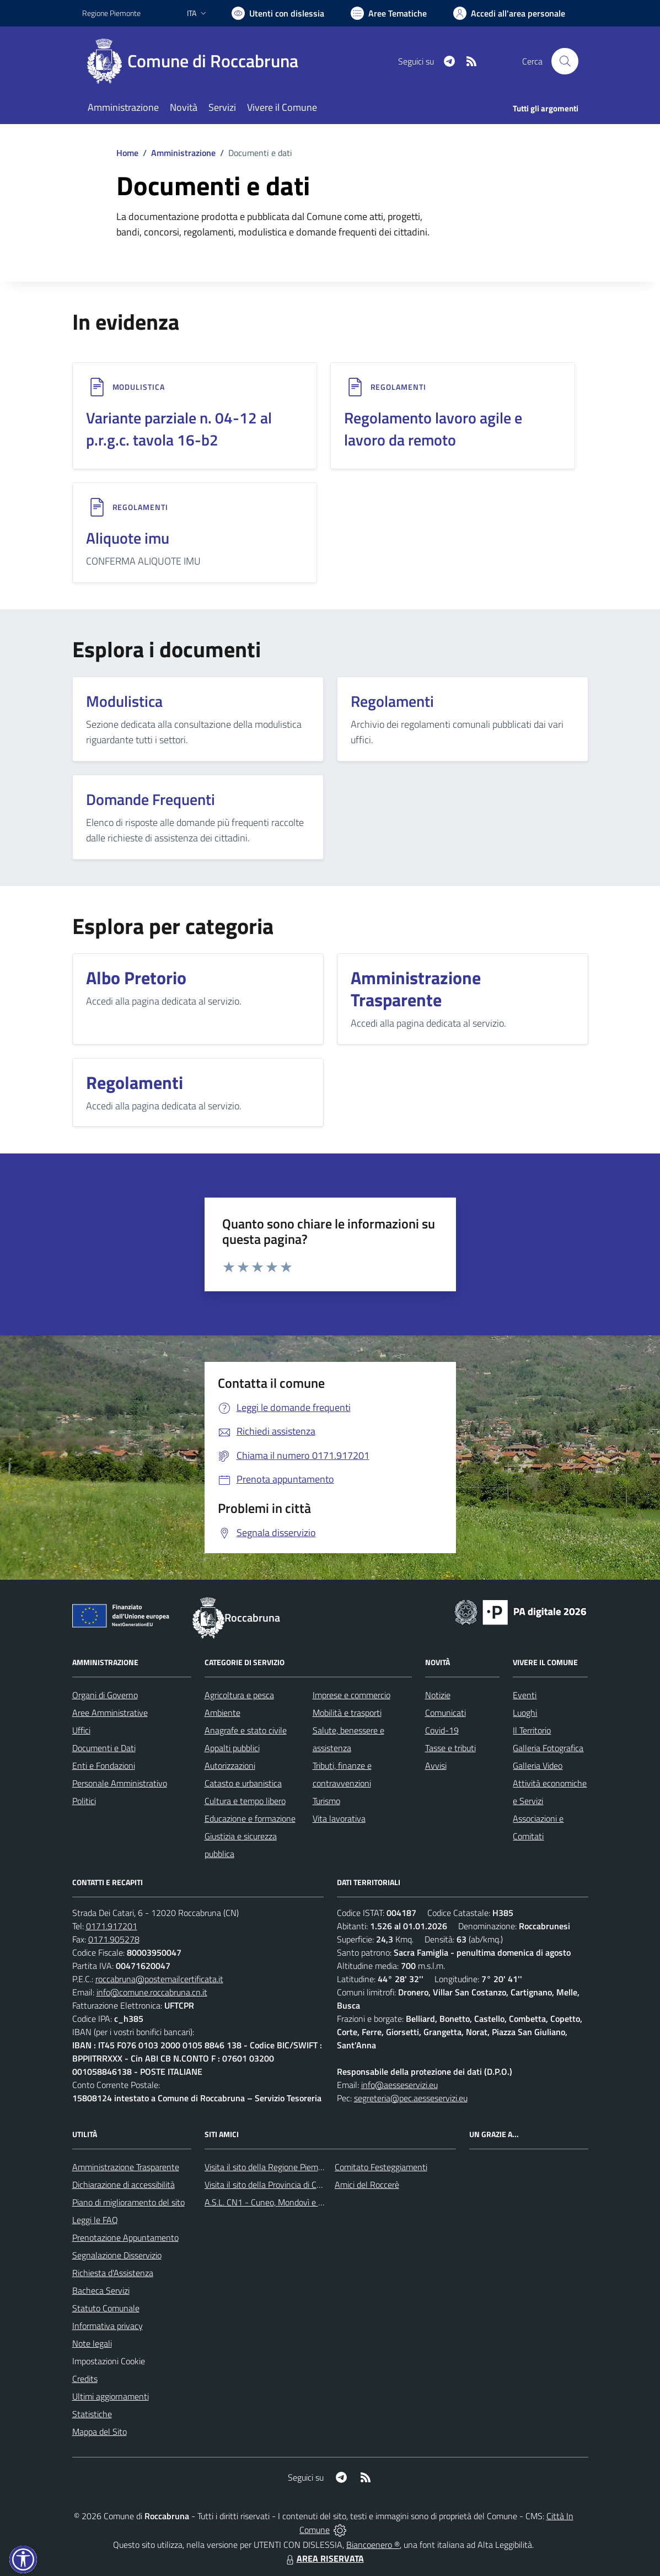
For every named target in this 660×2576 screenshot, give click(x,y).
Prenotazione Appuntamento (125, 2237)
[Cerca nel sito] (564, 61)
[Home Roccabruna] (197, 61)
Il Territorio (532, 1730)
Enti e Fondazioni (103, 1765)
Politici (84, 1800)
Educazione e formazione (250, 1818)
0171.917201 (111, 1926)
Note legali (92, 2343)
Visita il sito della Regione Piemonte (270, 2167)
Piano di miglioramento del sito (128, 2202)
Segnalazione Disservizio (117, 2255)
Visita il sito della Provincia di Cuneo (270, 2184)
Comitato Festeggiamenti (381, 2167)
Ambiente (222, 1712)
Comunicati (445, 1712)
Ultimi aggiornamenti (110, 2396)
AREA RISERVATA (323, 2558)
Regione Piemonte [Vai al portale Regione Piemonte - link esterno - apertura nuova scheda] (111, 13)
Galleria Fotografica (548, 1747)
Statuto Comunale (105, 2308)
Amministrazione (183, 152)
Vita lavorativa (339, 1818)
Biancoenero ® (373, 2544)
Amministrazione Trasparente (125, 2167)
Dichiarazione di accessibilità (123, 2184)
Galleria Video (537, 1765)
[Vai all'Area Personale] (509, 13)
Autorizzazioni (230, 1765)
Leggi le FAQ (95, 2219)
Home (127, 152)
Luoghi (525, 1712)
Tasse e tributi (450, 1747)
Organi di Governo (105, 1695)
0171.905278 (113, 1939)
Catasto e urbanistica (243, 1783)
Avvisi (436, 1765)
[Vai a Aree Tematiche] (388, 13)
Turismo (326, 1800)
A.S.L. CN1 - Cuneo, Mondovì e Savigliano (280, 2202)
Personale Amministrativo (119, 1783)
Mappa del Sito (99, 2431)
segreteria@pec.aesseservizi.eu (411, 2098)
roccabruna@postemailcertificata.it (159, 1978)
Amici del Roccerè (367, 2184)
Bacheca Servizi (101, 2290)
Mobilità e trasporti (347, 1712)
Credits (85, 2378)
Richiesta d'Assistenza (112, 2272)
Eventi (524, 1695)
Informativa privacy (107, 2325)
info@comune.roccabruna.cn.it (151, 1992)
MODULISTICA (138, 387)
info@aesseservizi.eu (399, 2084)
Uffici (81, 1730)
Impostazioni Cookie (108, 2361)
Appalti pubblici (232, 1747)
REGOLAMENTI (398, 387)
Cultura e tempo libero (245, 1800)
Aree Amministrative (110, 1712)
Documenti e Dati (104, 1747)
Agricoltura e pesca (239, 1695)
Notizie (437, 1695)
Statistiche (92, 2414)
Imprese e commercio (351, 1695)
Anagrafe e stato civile (246, 1730)
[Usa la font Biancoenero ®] (277, 13)
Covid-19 (442, 1730)
